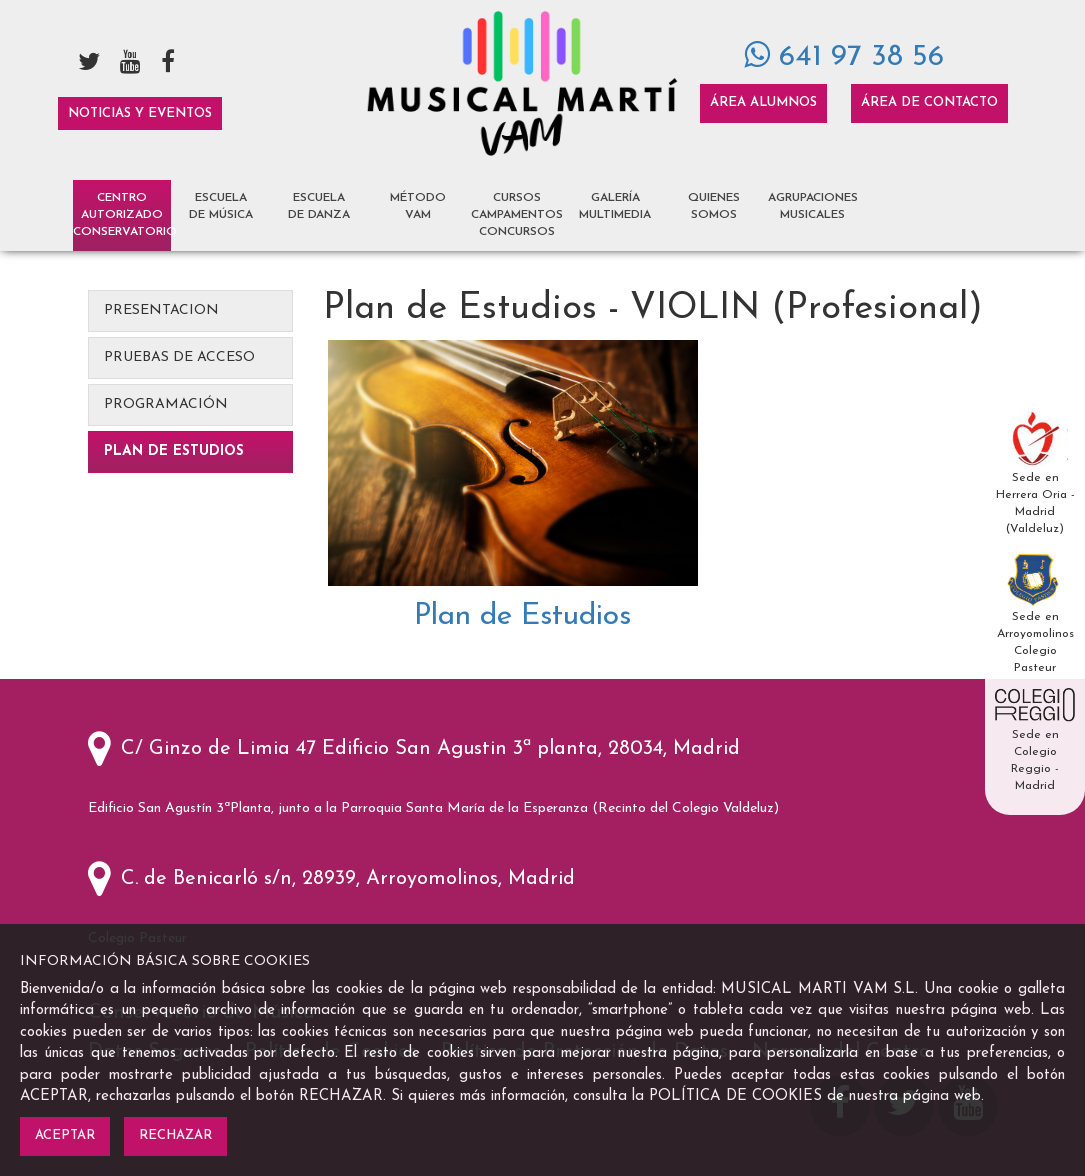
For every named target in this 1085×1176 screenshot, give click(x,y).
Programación (166, 404)
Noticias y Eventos (140, 113)
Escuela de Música (221, 206)
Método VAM (418, 206)
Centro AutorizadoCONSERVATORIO (122, 215)
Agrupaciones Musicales (813, 206)
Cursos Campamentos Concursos (517, 215)
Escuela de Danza (319, 206)
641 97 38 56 (844, 57)
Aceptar (65, 1135)
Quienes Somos (714, 206)
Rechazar (175, 1135)
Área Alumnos (763, 102)
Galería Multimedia (615, 206)
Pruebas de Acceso (179, 357)
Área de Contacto (929, 102)
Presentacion (161, 310)
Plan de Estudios (174, 451)
